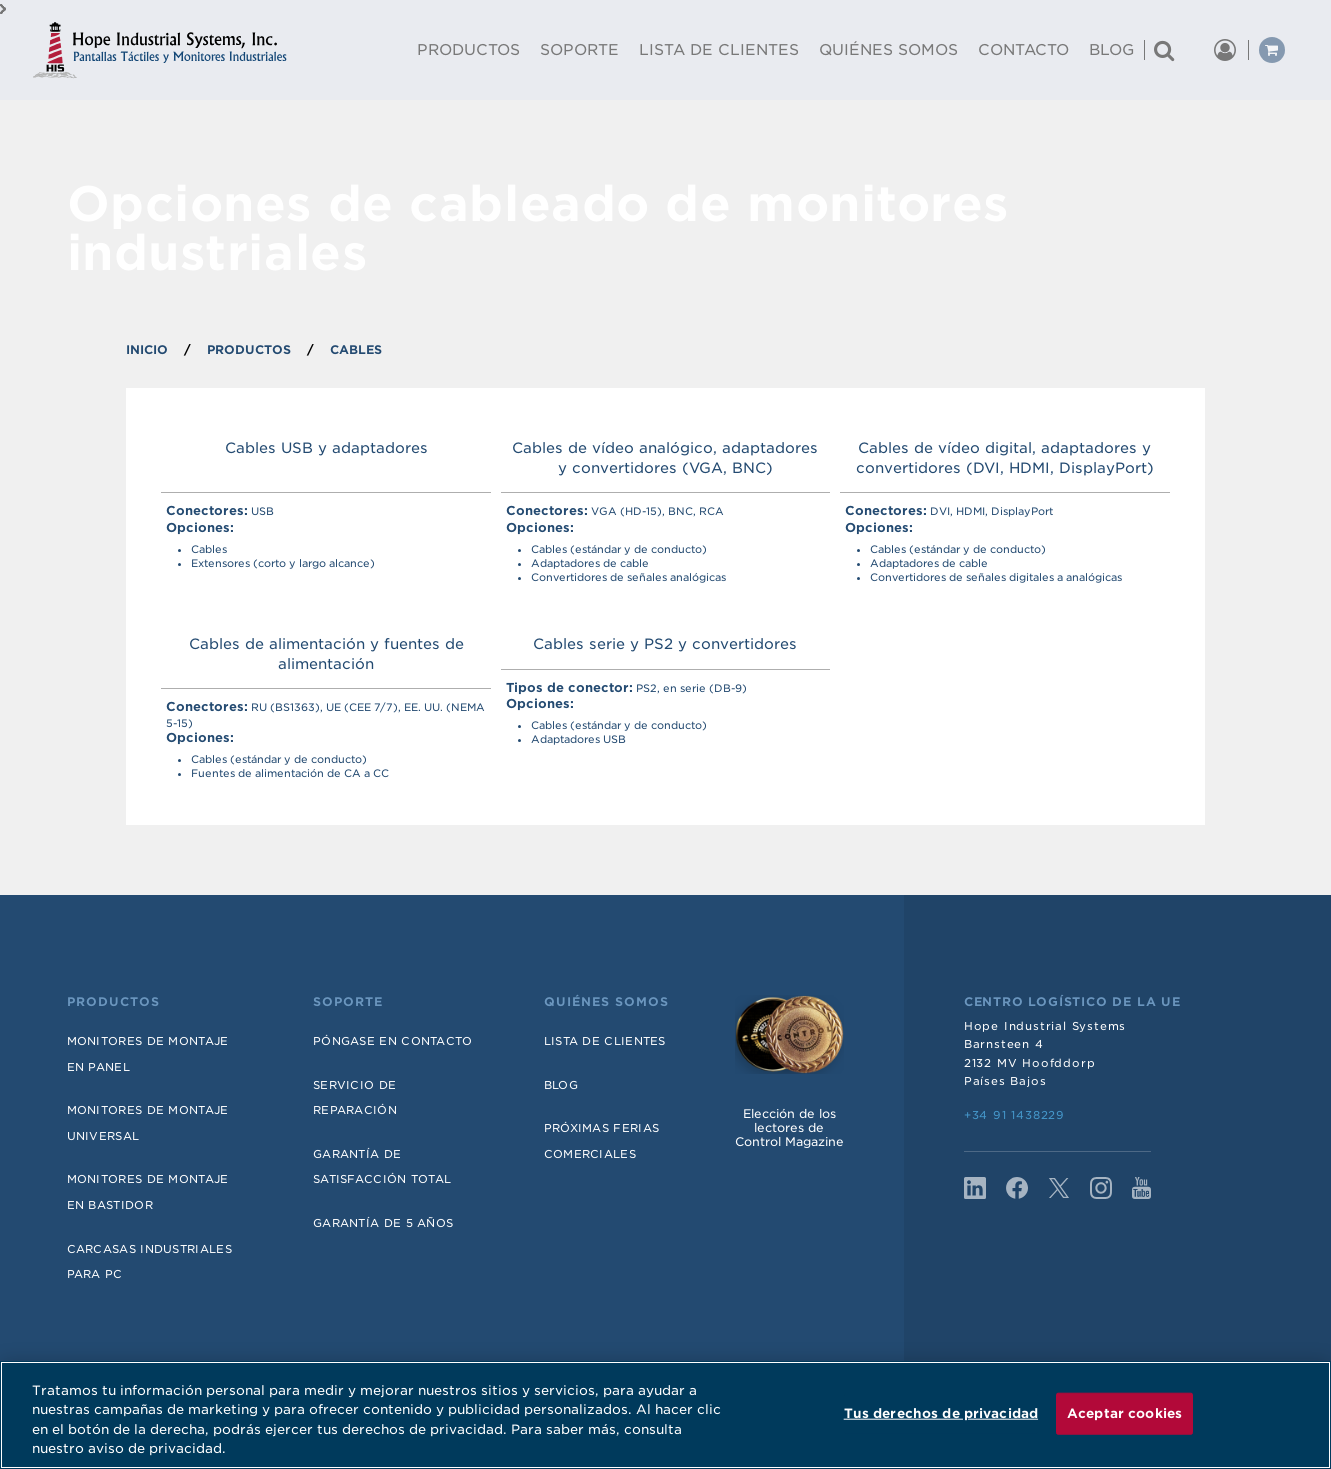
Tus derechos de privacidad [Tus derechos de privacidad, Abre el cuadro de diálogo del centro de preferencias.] (941, 1413)
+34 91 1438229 (1014, 1115)
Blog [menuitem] (1111, 50)
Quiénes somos (606, 1002)
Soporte (348, 1002)
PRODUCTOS (249, 349)
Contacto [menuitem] (1023, 50)
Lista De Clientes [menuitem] (719, 50)
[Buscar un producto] (1164, 50)
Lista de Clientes (605, 1041)
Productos (113, 1002)
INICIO (147, 349)
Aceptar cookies (1124, 1413)
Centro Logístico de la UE (1072, 1002)
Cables (356, 349)
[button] (1194, 50)
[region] (665, 1415)
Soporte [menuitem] (579, 50)
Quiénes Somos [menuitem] (888, 50)
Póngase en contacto (393, 1041)
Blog (561, 1085)
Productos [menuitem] (468, 50)
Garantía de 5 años (383, 1223)
